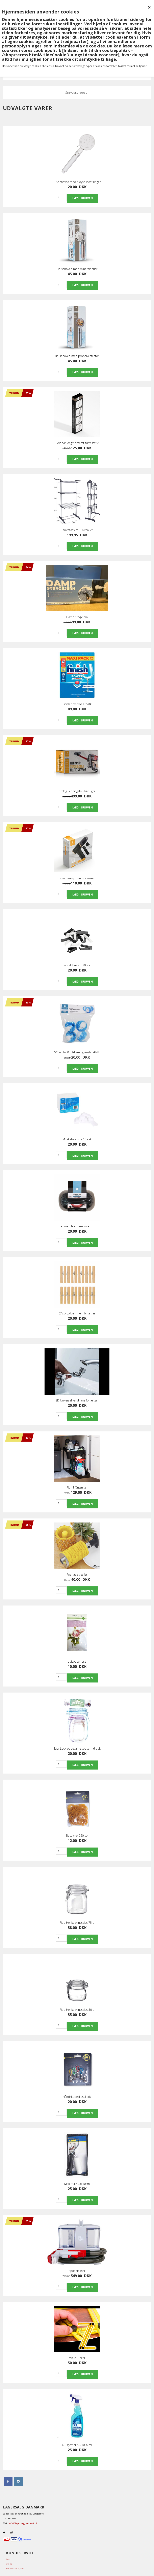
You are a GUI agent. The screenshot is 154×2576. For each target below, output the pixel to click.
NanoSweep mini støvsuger (77, 878)
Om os (9, 2564)
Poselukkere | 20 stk (77, 965)
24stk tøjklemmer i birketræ (77, 1313)
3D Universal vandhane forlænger (77, 1400)
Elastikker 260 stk (77, 1835)
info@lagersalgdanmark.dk (23, 2523)
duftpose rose (77, 1661)
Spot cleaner (77, 2271)
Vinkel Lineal (77, 2358)
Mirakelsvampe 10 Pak (77, 1139)
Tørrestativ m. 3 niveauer (77, 530)
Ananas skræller (77, 1574)
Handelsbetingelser (15, 2568)
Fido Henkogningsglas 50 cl (77, 2010)
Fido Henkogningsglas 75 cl (77, 1923)
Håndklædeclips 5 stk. (77, 2097)
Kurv (8, 2559)
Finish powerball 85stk (77, 704)
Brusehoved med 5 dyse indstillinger (77, 182)
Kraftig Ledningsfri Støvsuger (77, 791)
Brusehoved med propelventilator (77, 356)
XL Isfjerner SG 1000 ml (77, 2445)
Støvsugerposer (77, 92)
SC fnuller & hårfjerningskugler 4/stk (77, 1052)
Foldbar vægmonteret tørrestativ (77, 443)
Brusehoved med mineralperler (77, 269)
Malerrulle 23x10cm (77, 2184)
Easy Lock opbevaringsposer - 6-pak (77, 1748)
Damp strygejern (77, 617)
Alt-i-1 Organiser (77, 1487)
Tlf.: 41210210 (10, 2518)
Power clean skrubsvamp (77, 1226)
